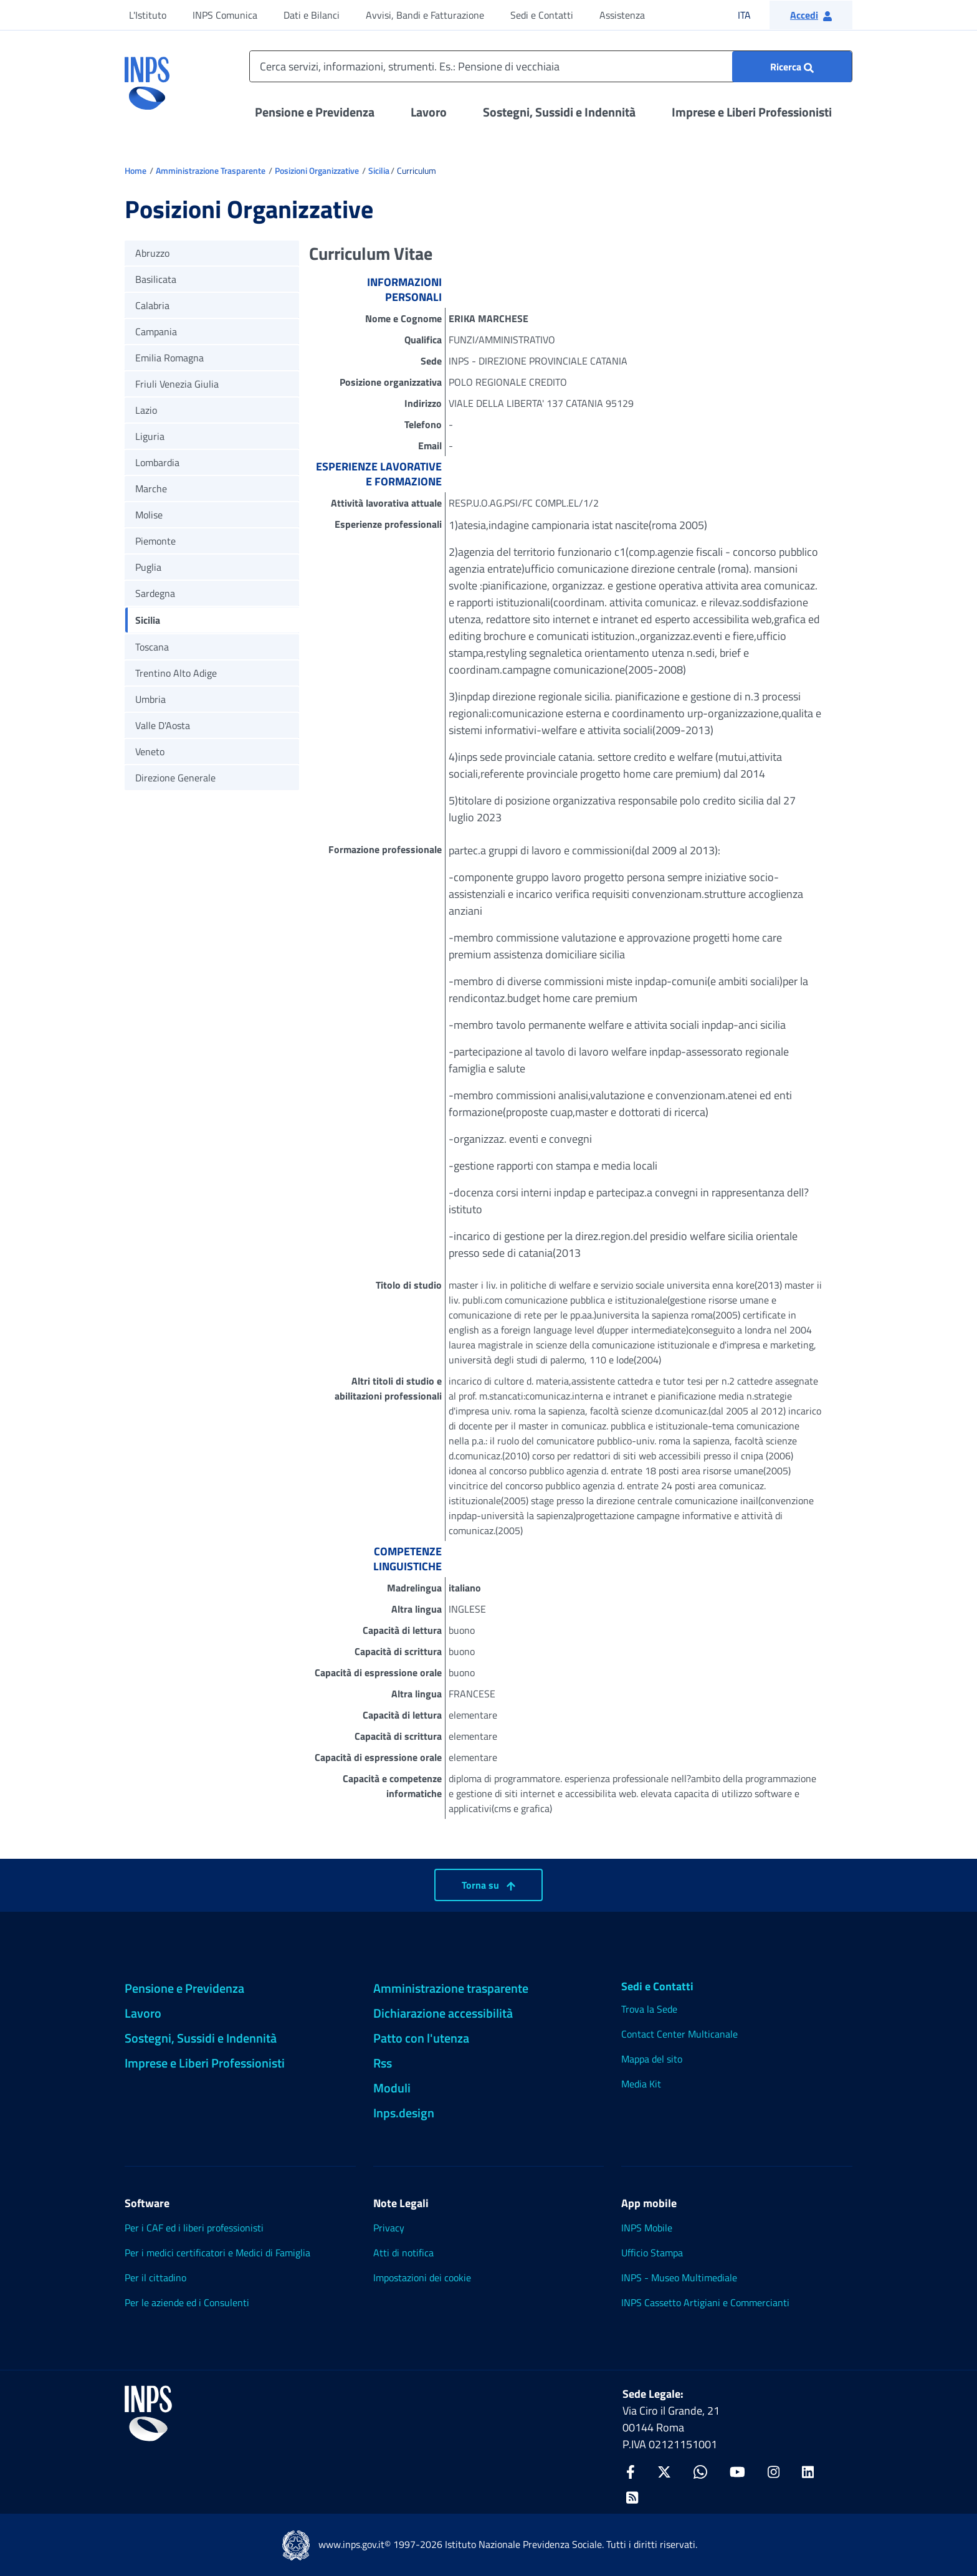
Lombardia (157, 462)
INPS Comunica (225, 14)
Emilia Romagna (169, 357)
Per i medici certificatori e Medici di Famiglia (217, 2252)
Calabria (152, 305)
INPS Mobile (646, 2227)
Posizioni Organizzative (317, 170)
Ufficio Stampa (652, 2252)
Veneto (149, 751)
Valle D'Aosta (162, 725)
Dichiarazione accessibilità (443, 2013)
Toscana (152, 646)
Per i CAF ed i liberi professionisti (194, 2227)
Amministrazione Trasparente (210, 170)
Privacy (388, 2227)
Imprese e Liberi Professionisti (752, 112)
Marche (151, 488)
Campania (156, 331)
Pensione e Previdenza (314, 112)
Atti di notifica (403, 2252)
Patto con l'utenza (421, 2038)
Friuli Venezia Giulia (177, 383)
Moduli (392, 2087)
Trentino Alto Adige (176, 672)
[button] (811, 15)
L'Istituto (147, 14)
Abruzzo (152, 253)
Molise (149, 514)
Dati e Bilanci (312, 14)
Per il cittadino (155, 2277)
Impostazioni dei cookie (422, 2277)
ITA (752, 14)
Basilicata (155, 279)
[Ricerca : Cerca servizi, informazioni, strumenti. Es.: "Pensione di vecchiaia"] (792, 66)
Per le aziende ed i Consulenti (187, 2302)
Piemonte (155, 540)
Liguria (149, 436)
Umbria (150, 699)
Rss (382, 2063)
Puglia (148, 567)
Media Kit (641, 2083)
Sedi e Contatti (541, 14)
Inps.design (403, 2112)
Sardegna (155, 593)
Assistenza (622, 14)
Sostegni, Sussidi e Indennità (559, 112)
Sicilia (378, 170)
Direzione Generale (175, 777)
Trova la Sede (649, 2008)
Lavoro (429, 112)
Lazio (146, 410)
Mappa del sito (651, 2058)
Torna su (488, 1884)
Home (135, 170)
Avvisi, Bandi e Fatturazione (425, 14)
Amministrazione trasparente (450, 1988)
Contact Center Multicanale (679, 2033)
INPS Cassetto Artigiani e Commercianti (705, 2302)
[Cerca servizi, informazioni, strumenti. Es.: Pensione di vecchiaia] (551, 66)
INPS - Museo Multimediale (679, 2277)
